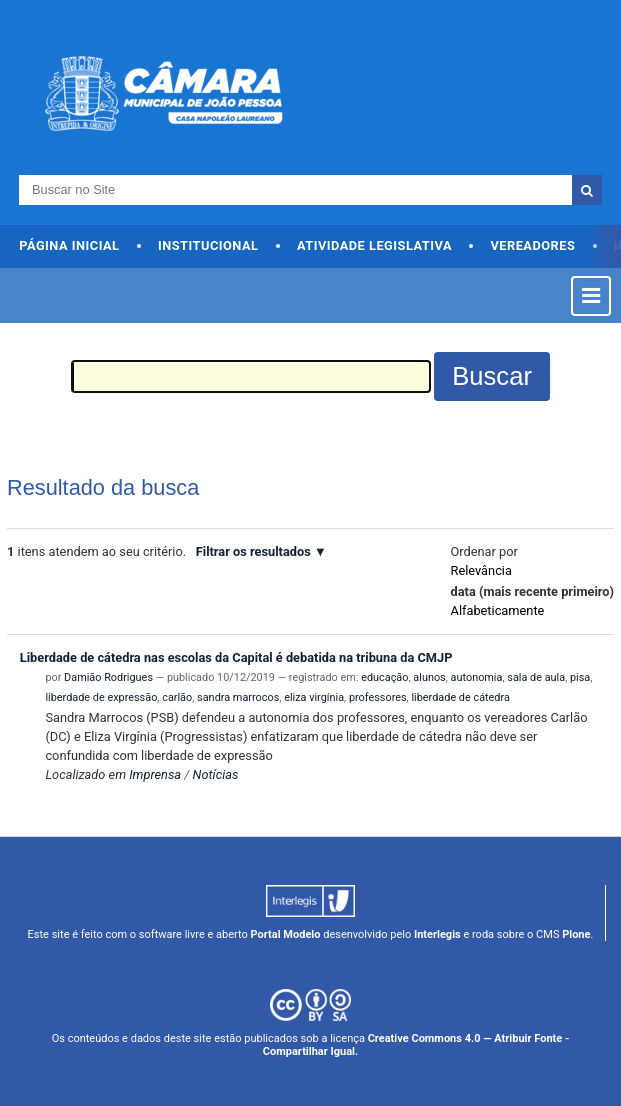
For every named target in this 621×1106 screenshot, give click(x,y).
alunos (429, 677)
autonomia (477, 677)
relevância (481, 570)
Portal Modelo (286, 934)
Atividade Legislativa (374, 245)
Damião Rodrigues (108, 677)
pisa (580, 677)
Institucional (208, 245)
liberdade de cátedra (460, 697)
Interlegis (437, 934)
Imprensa (155, 774)
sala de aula (536, 677)
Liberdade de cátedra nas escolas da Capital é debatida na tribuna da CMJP (236, 657)
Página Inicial (69, 245)
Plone (576, 934)
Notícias (216, 774)
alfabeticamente (498, 610)
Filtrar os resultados (253, 551)
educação (384, 677)
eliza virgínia (314, 697)
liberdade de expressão (101, 697)
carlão (177, 697)
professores (378, 697)
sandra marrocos (238, 697)
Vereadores (532, 245)
